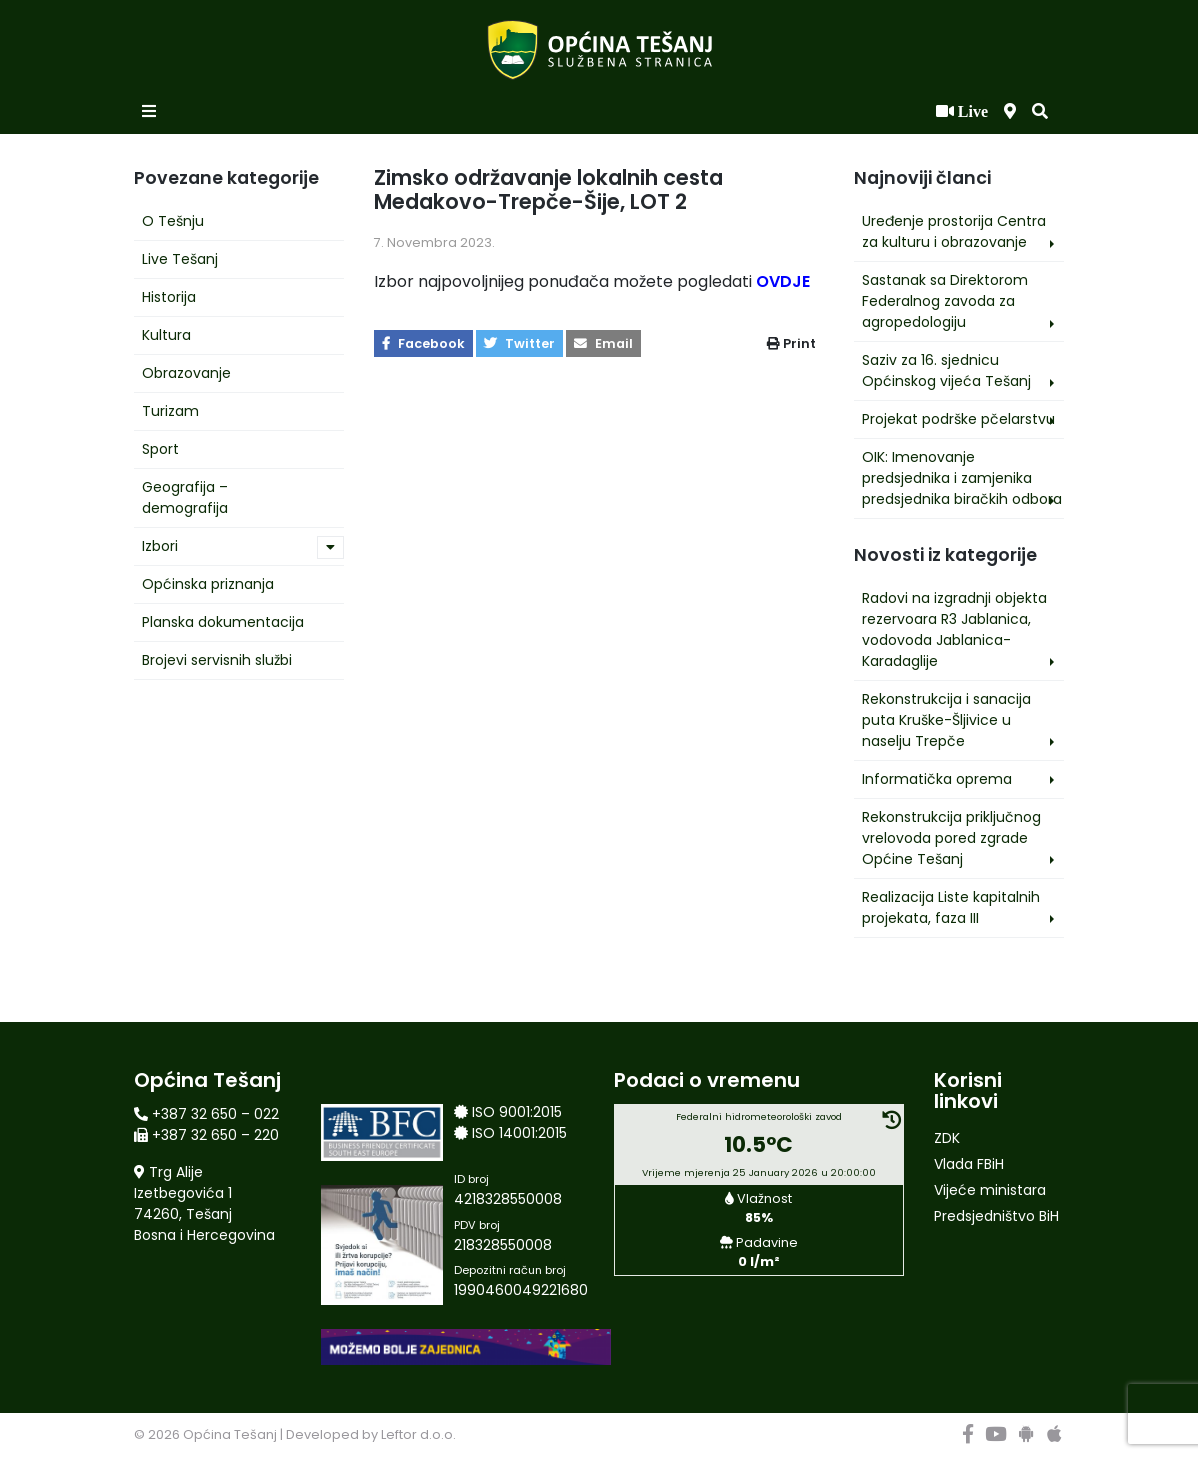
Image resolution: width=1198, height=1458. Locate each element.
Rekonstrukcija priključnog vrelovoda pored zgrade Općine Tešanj (951, 838)
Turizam (170, 411)
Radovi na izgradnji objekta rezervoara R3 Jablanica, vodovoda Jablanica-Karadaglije (954, 629)
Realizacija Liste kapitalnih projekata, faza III (951, 907)
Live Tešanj (180, 259)
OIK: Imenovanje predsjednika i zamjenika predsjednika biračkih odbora (962, 478)
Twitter (519, 343)
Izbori (160, 546)
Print (791, 343)
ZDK (947, 1138)
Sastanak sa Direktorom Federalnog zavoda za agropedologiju (945, 301)
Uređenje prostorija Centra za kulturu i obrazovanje (954, 231)
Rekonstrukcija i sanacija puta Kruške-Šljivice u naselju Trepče (946, 720)
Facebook (423, 343)
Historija (169, 297)
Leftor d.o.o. (418, 1434)
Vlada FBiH (969, 1164)
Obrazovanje (186, 373)
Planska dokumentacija (223, 622)
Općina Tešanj (230, 1434)
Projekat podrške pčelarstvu (958, 419)
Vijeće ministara (990, 1190)
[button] (1040, 112)
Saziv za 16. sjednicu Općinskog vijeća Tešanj (946, 370)
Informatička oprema (937, 779)
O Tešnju (173, 221)
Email (603, 343)
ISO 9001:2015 (517, 1112)
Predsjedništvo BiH (996, 1216)
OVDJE (783, 281)
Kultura (166, 335)
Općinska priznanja (208, 584)
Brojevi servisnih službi (217, 660)
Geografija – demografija (185, 497)
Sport (160, 449)
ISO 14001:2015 (519, 1133)
